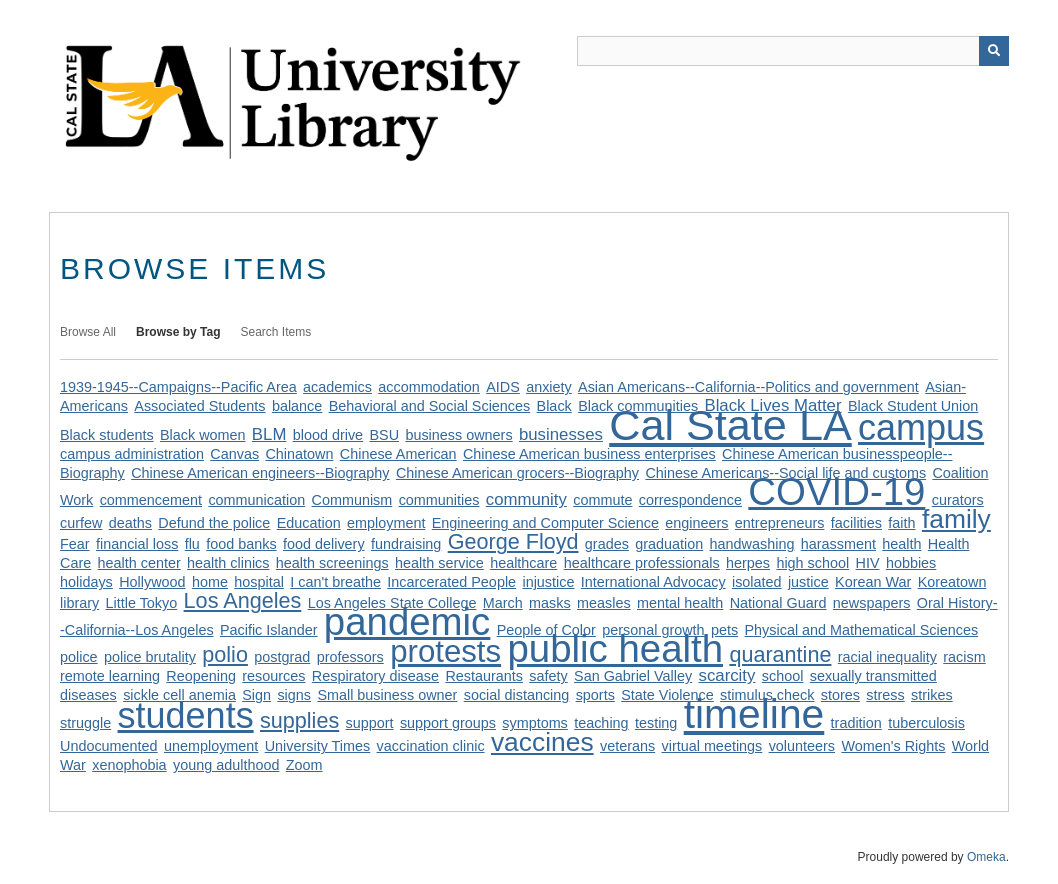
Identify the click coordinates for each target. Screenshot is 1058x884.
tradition (856, 723)
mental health (680, 603)
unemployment (211, 746)
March (503, 603)
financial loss (137, 544)
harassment (838, 544)
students (186, 715)
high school (812, 563)
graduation (669, 544)
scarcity (727, 675)
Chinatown (299, 454)
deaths (130, 523)
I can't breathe (335, 582)
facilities (856, 523)
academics (337, 387)
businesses (561, 434)
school (783, 676)
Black (554, 406)
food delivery (324, 544)
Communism (352, 500)
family (956, 519)
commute (602, 500)
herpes (748, 563)
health (901, 544)
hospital (259, 582)
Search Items (276, 332)
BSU (384, 435)
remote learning (110, 676)
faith (901, 523)
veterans (627, 746)
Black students (107, 435)
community (526, 499)
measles (604, 603)
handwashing (752, 544)
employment (386, 523)
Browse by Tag (178, 332)
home (210, 582)
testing (656, 723)
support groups (448, 723)
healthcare (523, 563)
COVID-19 (836, 491)
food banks (241, 544)
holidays (86, 582)
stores (840, 695)
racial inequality (887, 657)
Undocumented (109, 746)
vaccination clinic (431, 746)
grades (607, 544)
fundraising (406, 544)
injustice (548, 582)
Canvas (234, 454)
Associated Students (199, 406)
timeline (754, 714)
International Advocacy (653, 582)
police (79, 657)
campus (921, 427)
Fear (75, 544)
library (79, 603)
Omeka (986, 857)
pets (724, 630)
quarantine (780, 654)
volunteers (802, 746)
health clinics (228, 563)
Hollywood (152, 582)
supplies (299, 720)
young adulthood (226, 765)
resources (273, 676)
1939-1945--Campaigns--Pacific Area (178, 387)
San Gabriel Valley (633, 676)
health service (439, 563)
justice (808, 582)
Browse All (88, 332)
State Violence (667, 695)
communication (256, 500)
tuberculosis (926, 723)
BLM (269, 434)
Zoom (304, 765)
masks (550, 603)
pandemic (407, 621)
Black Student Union (913, 406)
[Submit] (994, 51)
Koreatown (952, 582)
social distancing (517, 695)
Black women (203, 435)
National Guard (778, 603)
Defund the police (214, 523)
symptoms (535, 723)
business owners (458, 435)
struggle (85, 723)
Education (309, 523)
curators (958, 500)
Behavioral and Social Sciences (430, 406)
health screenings (332, 563)
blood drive (328, 435)
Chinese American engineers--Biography (260, 473)
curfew (81, 523)
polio (225, 654)
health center (139, 563)
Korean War (873, 582)
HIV (868, 563)
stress (885, 695)
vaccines (542, 742)
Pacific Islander (269, 630)
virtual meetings (712, 746)
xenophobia (129, 765)
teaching (601, 723)
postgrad (282, 657)
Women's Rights (893, 746)
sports (595, 695)
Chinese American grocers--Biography (517, 473)
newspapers (872, 603)
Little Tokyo (142, 603)
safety (548, 676)
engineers (696, 523)
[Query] (793, 51)
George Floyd (513, 541)
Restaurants (484, 676)
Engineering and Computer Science (545, 523)
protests (445, 651)
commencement (151, 500)
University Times (318, 746)
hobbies (911, 563)
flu (192, 544)
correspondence (690, 500)
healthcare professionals (642, 563)
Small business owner (387, 695)
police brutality (150, 657)
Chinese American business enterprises (589, 454)
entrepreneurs (780, 523)
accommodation (429, 387)
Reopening (201, 676)
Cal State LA (730, 425)
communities (439, 500)
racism (964, 657)
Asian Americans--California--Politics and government (748, 387)
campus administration (132, 454)
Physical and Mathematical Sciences (862, 630)
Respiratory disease (375, 676)
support (370, 723)
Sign (256, 695)
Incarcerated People (451, 582)
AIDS (503, 387)
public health (615, 648)
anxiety (549, 387)
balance (297, 406)
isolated (757, 582)
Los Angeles (243, 600)
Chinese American (398, 454)
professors (350, 657)
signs (294, 695)
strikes (932, 695)
